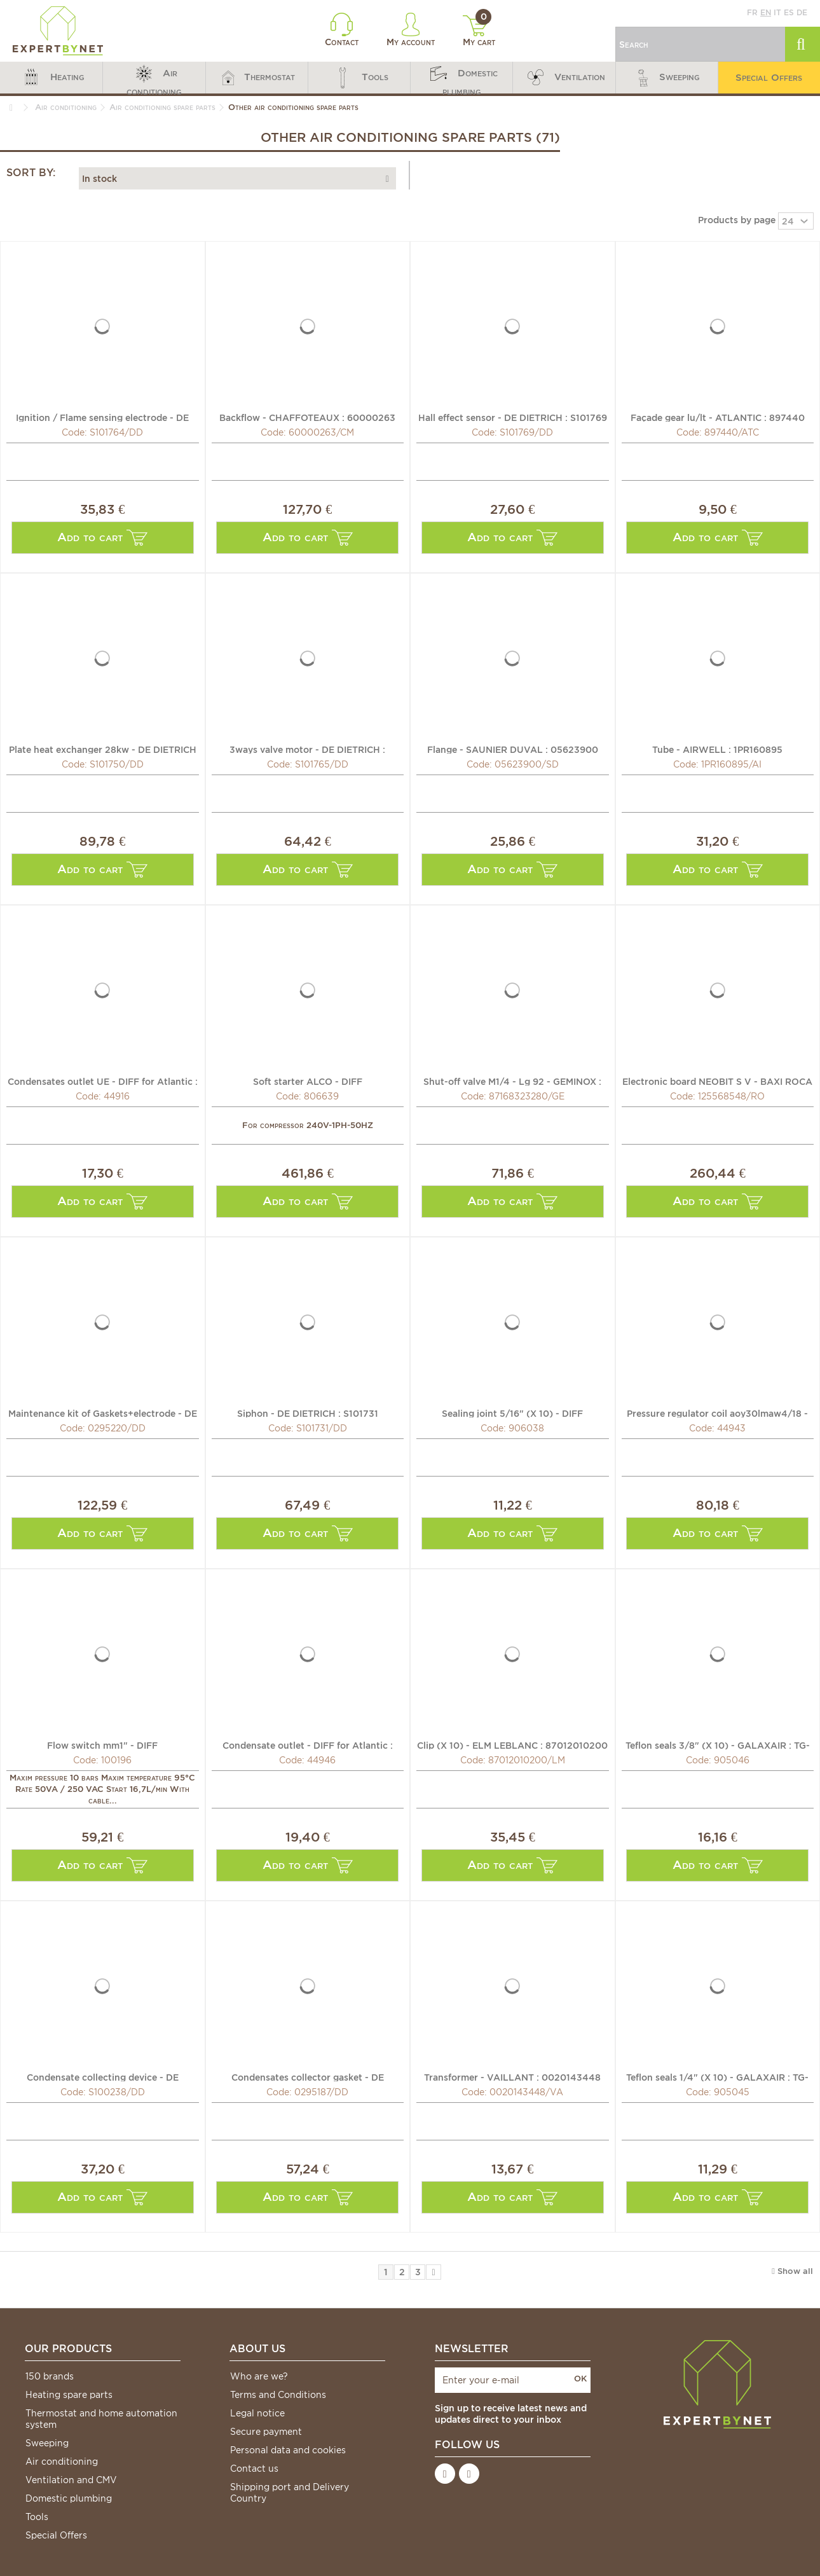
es (789, 12)
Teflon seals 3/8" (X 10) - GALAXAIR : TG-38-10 (717, 1744)
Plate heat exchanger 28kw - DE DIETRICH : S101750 (102, 749)
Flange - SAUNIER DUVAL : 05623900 (512, 749)
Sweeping (47, 2443)
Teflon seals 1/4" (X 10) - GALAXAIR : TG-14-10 (717, 2076)
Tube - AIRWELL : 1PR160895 (717, 749)
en (765, 12)
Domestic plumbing (68, 2498)
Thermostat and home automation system (101, 2419)
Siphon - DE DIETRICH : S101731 (307, 1413)
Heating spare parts (69, 2395)
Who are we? (259, 2376)
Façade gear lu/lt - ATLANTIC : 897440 (718, 417)
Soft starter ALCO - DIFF (307, 1081)
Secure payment (266, 2432)
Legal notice (257, 2413)
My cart (479, 31)
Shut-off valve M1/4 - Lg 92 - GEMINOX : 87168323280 (512, 1081)
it (777, 12)
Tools (36, 2517)
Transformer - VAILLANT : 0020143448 (512, 2076)
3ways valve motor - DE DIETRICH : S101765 (307, 749)
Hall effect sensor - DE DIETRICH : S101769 (512, 417)
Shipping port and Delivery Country (289, 2493)
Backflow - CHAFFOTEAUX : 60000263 (307, 417)
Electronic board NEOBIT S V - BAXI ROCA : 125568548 (717, 1081)
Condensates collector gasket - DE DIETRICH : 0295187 (307, 2076)
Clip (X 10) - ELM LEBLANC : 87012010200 (512, 1744)
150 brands (49, 2376)
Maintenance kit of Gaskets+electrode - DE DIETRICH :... (102, 1413)
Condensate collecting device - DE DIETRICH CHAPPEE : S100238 (103, 2076)
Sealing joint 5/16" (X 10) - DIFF (512, 1413)
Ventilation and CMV (71, 2480)
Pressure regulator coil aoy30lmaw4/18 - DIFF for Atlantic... (717, 1413)
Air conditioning (61, 2461)
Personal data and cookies (288, 2450)
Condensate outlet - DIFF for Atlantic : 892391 (307, 1744)
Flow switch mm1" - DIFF (102, 1744)
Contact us (254, 2468)
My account (410, 30)
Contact (342, 30)
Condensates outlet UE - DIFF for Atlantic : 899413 (103, 1081)
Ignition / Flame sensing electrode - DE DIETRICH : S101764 (102, 417)
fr (752, 12)
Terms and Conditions (278, 2395)
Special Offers (56, 2535)
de (801, 12)
